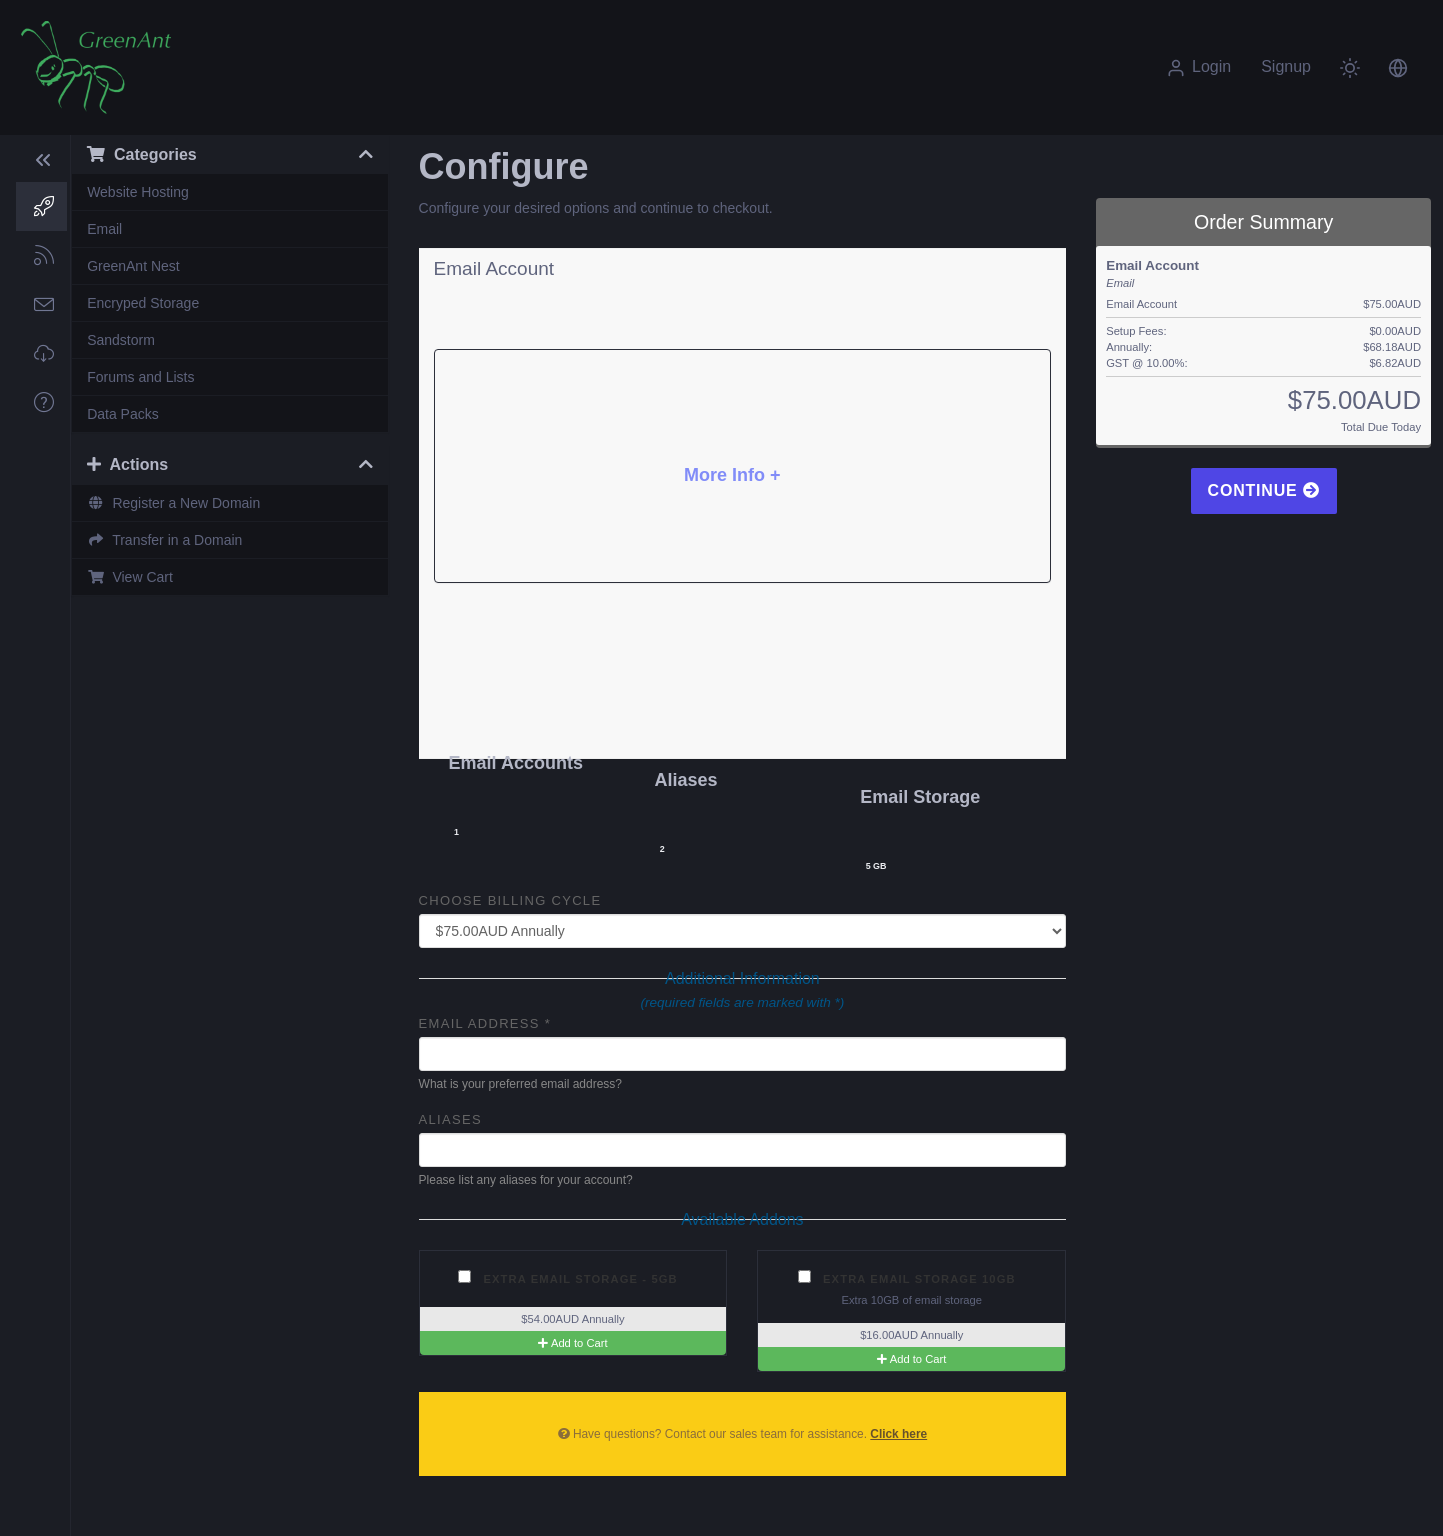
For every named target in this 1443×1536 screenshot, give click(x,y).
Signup (1286, 66)
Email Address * (485, 1023)
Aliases (450, 1119)
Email (104, 229)
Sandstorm (121, 340)
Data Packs (123, 414)
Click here (898, 1434)
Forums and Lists (140, 377)
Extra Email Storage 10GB (907, 1277)
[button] (1398, 67)
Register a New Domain (173, 503)
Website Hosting (138, 192)
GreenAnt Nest (133, 266)
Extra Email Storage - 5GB (568, 1277)
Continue (1264, 490)
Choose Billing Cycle (510, 900)
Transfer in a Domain (164, 540)
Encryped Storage (143, 303)
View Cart (130, 577)
